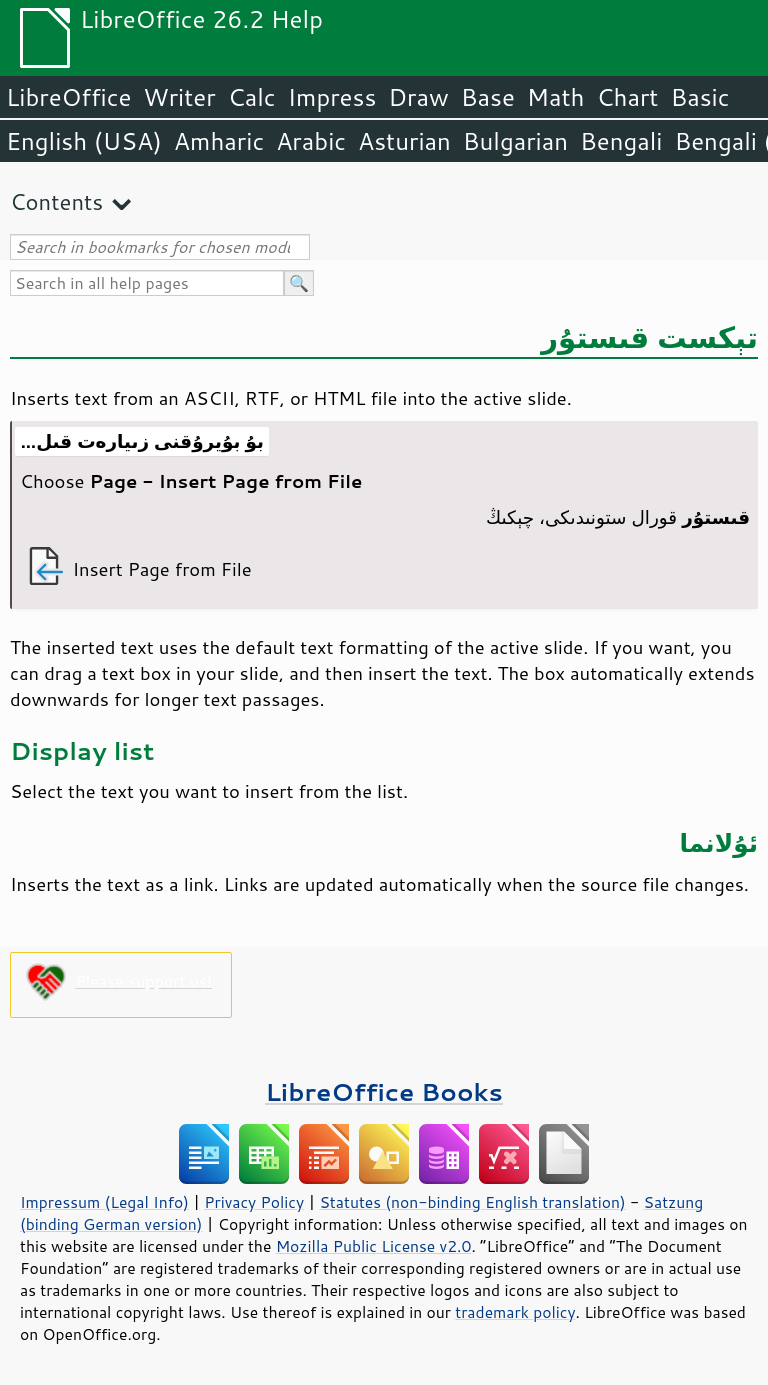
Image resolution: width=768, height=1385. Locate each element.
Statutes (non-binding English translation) (472, 1202)
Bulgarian (515, 141)
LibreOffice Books (384, 1091)
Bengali (621, 141)
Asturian (404, 141)
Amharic (219, 141)
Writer (179, 97)
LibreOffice (68, 97)
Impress (332, 97)
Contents (56, 201)
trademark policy (515, 1312)
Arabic (311, 141)
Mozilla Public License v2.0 (374, 1246)
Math (556, 97)
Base (488, 97)
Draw (418, 97)
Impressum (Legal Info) (104, 1202)
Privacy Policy (254, 1202)
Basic (699, 97)
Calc (252, 97)
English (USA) (84, 141)
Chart (627, 97)
